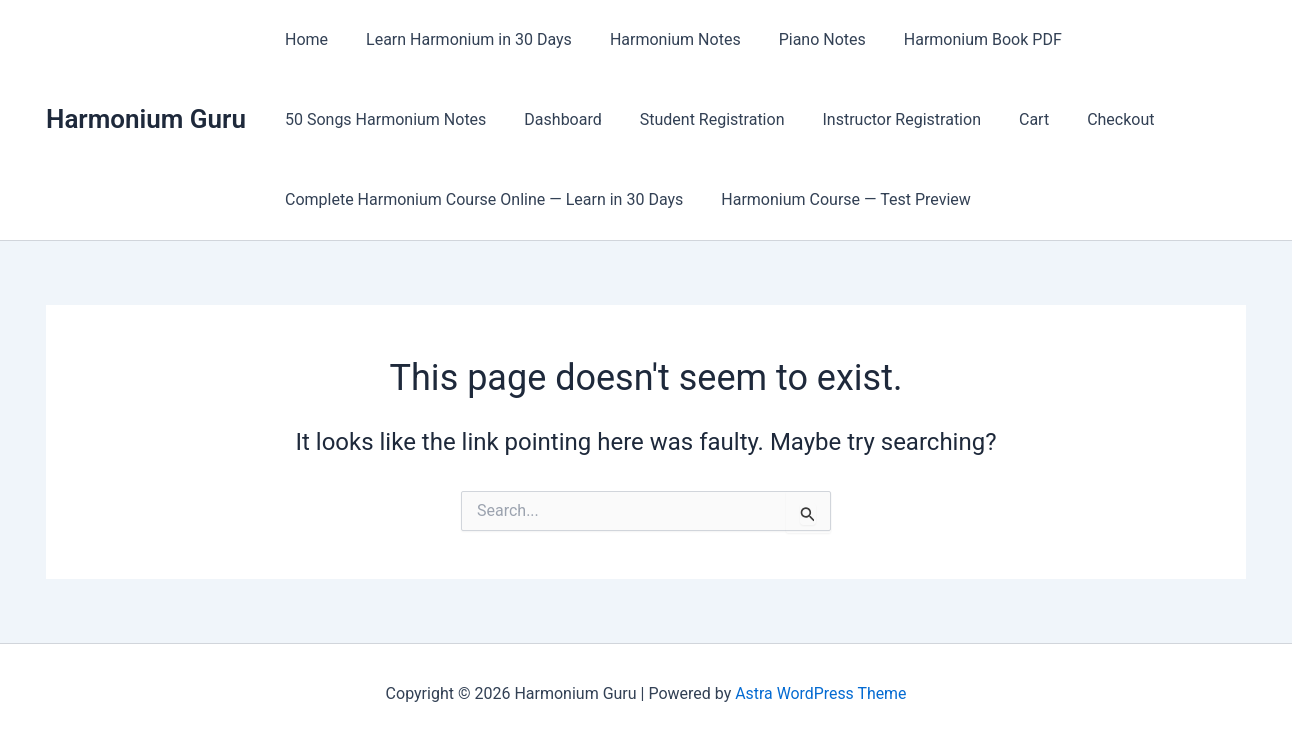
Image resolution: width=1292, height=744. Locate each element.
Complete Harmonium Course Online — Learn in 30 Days (481, 199)
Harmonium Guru (146, 119)
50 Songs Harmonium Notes (382, 119)
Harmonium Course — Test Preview (837, 199)
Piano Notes (801, 39)
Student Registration (697, 119)
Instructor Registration (880, 119)
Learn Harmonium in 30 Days (460, 39)
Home (303, 39)
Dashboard (553, 119)
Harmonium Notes (660, 39)
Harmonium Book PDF (956, 39)
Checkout (1087, 119)
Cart (1007, 119)
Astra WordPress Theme (821, 693)
